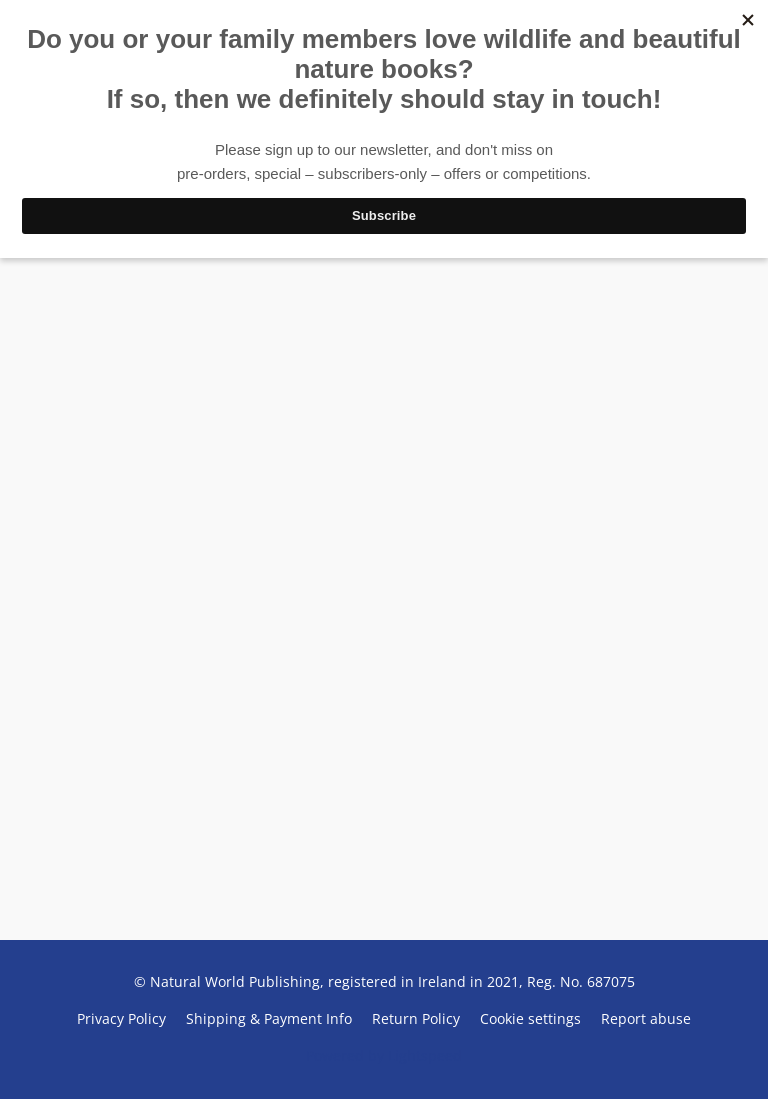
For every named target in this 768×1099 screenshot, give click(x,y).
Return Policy (416, 1018)
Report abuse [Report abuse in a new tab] (646, 1018)
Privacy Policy (121, 1018)
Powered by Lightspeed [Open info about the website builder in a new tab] (384, 1055)
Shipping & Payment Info (269, 1018)
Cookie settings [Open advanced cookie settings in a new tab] (530, 1018)
